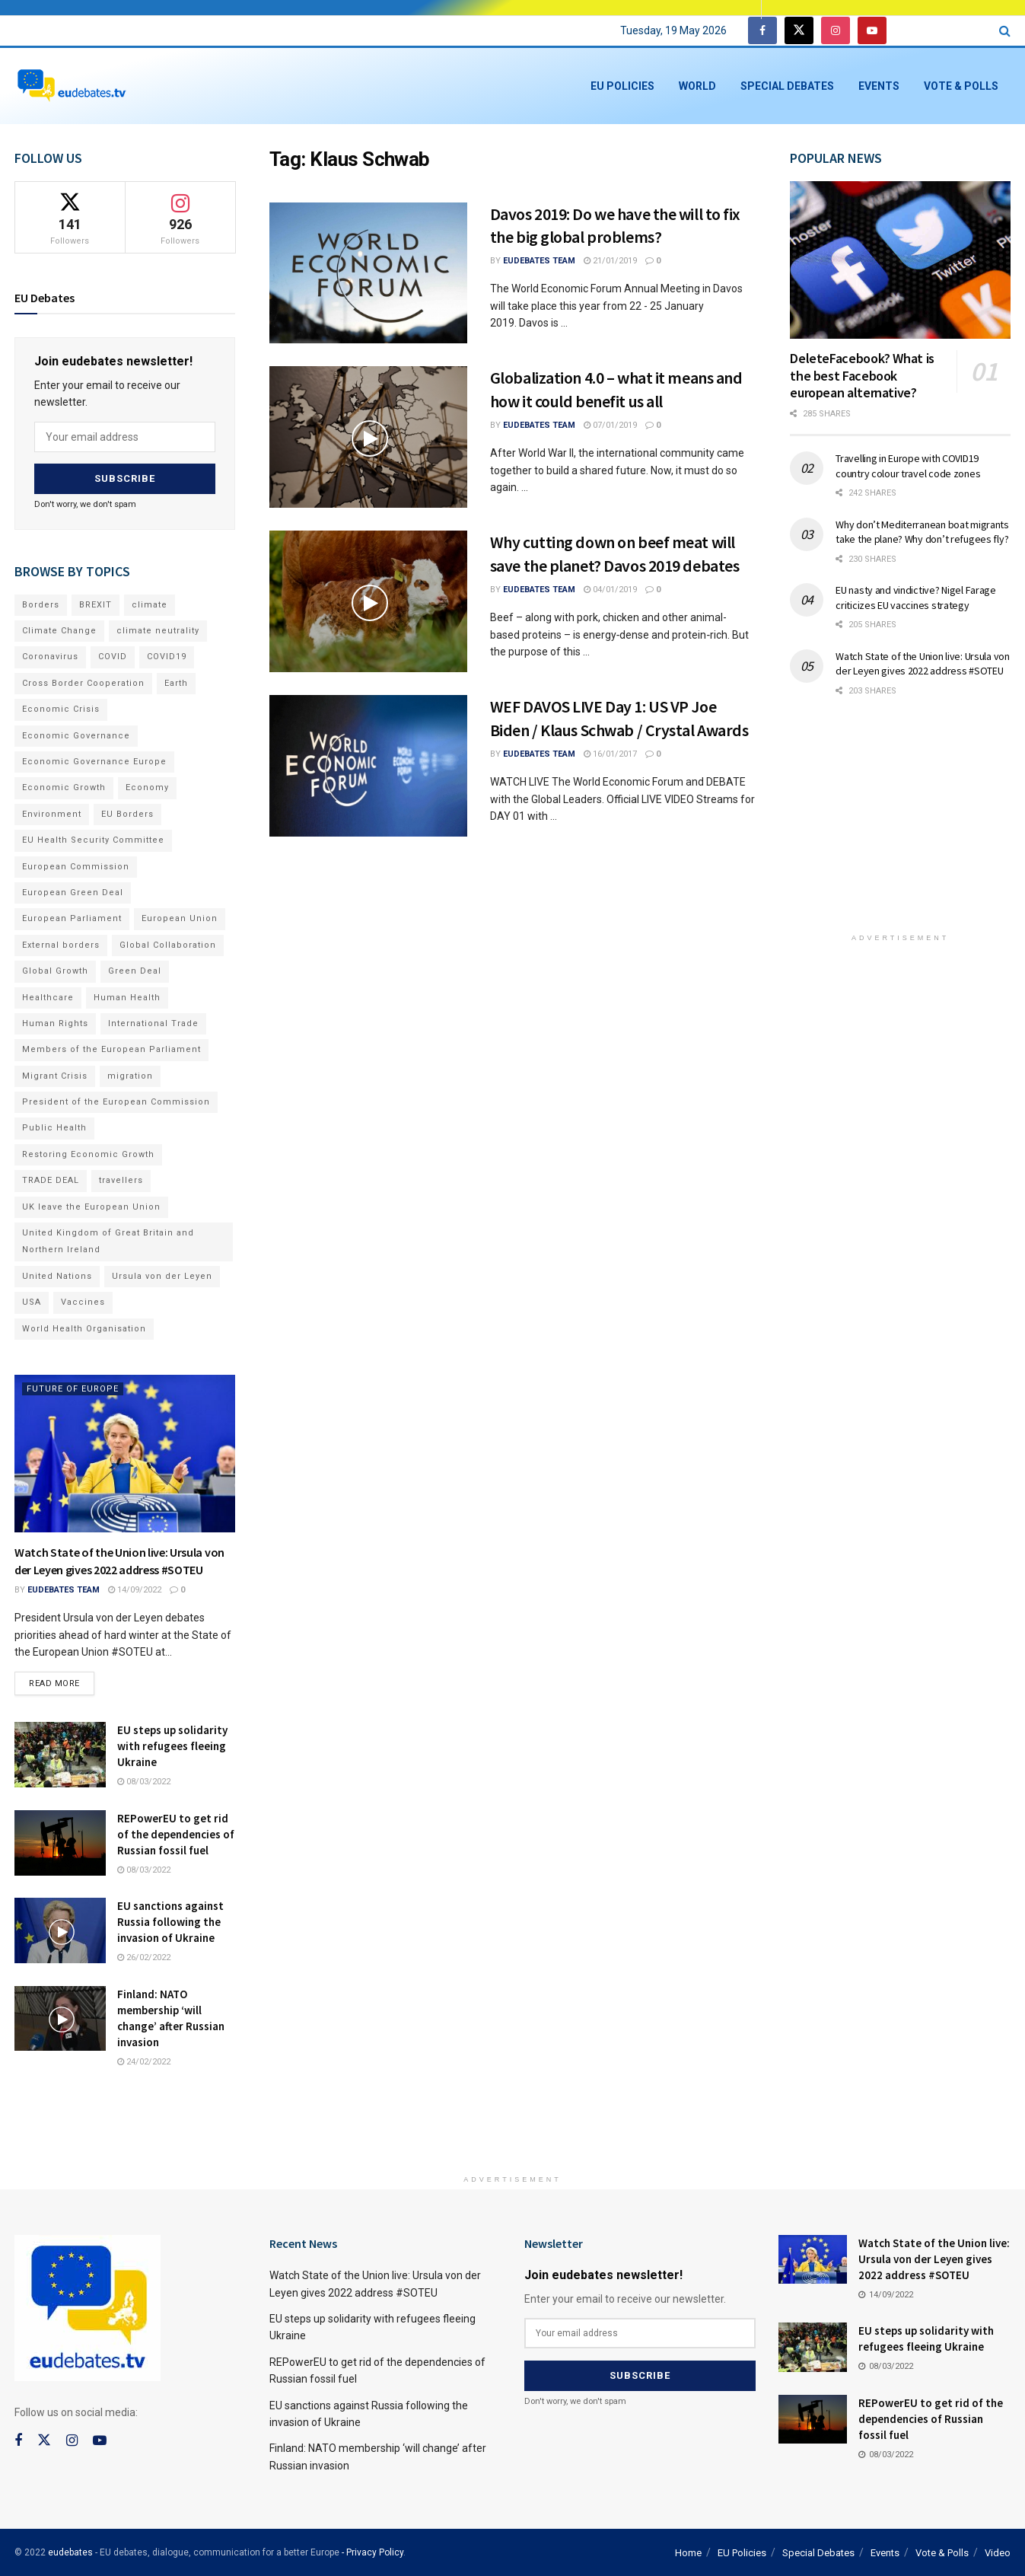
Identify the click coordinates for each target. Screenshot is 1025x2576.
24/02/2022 (143, 2060)
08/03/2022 (143, 1780)
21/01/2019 (610, 261)
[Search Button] (1005, 31)
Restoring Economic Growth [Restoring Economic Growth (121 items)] (88, 1152)
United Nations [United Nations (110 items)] (57, 1274)
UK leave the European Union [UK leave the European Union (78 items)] (91, 1205)
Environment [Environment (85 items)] (51, 812)
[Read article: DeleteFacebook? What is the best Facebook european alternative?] (900, 260)
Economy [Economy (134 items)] (147, 786)
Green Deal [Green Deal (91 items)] (134, 969)
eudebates (70, 2551)
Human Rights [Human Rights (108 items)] (55, 1021)
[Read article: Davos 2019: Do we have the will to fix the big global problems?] (368, 273)
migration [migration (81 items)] (130, 1074)
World (697, 86)
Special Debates (787, 86)
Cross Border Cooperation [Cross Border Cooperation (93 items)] (83, 681)
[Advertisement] (904, 825)
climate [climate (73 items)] (149, 602)
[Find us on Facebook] (762, 31)
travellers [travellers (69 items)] (121, 1179)
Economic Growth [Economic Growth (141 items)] (64, 786)
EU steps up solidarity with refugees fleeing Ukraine (172, 1744)
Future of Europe (73, 1387)
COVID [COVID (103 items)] (112, 655)
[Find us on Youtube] (872, 31)
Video (998, 2551)
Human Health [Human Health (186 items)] (127, 995)
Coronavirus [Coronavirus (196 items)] (50, 655)
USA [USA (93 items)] (31, 1301)
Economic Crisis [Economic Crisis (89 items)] (61, 708)
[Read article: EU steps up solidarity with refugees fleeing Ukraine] (60, 1753)
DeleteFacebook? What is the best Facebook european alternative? (862, 375)
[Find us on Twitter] (799, 31)
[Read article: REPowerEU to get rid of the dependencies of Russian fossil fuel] (60, 1841)
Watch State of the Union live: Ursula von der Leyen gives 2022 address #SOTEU (923, 663)
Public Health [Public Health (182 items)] (54, 1126)
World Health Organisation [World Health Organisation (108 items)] (84, 1326)
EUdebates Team (539, 261)
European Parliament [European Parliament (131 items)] (72, 917)
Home (688, 2551)
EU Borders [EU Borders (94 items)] (127, 812)
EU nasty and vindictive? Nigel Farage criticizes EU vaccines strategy (916, 597)
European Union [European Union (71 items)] (180, 917)
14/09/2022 (134, 1587)
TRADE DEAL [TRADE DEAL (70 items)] (50, 1179)
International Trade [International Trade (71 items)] (153, 1021)
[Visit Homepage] (71, 86)
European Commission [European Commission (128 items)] (75, 864)
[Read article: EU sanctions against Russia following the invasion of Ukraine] (60, 1929)
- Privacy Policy (372, 2551)
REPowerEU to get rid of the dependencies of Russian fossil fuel (175, 1832)
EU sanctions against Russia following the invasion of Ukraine (170, 1920)
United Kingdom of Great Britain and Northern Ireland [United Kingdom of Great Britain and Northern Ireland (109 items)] (108, 1239)
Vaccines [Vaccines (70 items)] (83, 1301)
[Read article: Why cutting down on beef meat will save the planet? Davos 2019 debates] (368, 601)
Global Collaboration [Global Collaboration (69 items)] (167, 943)
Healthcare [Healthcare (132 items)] (48, 995)
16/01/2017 (610, 754)
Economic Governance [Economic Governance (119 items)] (76, 733)
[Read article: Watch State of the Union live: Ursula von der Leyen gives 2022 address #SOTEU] (124, 1451)
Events (878, 86)
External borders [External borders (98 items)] (61, 943)
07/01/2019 (610, 425)
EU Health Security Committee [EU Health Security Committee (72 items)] (93, 838)
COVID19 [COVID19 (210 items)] (166, 655)
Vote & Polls (961, 86)
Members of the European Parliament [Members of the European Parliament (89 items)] (111, 1048)
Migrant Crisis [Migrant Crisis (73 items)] (55, 1074)
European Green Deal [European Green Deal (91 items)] (72, 890)
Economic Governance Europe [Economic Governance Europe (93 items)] (94, 759)
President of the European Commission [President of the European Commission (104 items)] (116, 1100)
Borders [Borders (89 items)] (40, 602)
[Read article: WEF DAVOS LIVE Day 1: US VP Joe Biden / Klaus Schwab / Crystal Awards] (368, 766)
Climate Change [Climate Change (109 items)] (59, 628)
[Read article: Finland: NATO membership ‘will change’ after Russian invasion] (60, 2017)
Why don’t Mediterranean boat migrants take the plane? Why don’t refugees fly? (922, 532)
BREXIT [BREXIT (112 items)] (95, 602)
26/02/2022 (143, 1956)
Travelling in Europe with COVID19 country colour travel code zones (908, 465)
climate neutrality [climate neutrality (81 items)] (157, 628)
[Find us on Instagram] (835, 31)
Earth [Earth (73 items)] (176, 681)
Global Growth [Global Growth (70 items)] (55, 969)
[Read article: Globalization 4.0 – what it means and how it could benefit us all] (368, 437)
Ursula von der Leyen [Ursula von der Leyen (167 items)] (162, 1274)
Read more (61, 1678)
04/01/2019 (610, 590)
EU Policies (622, 86)
